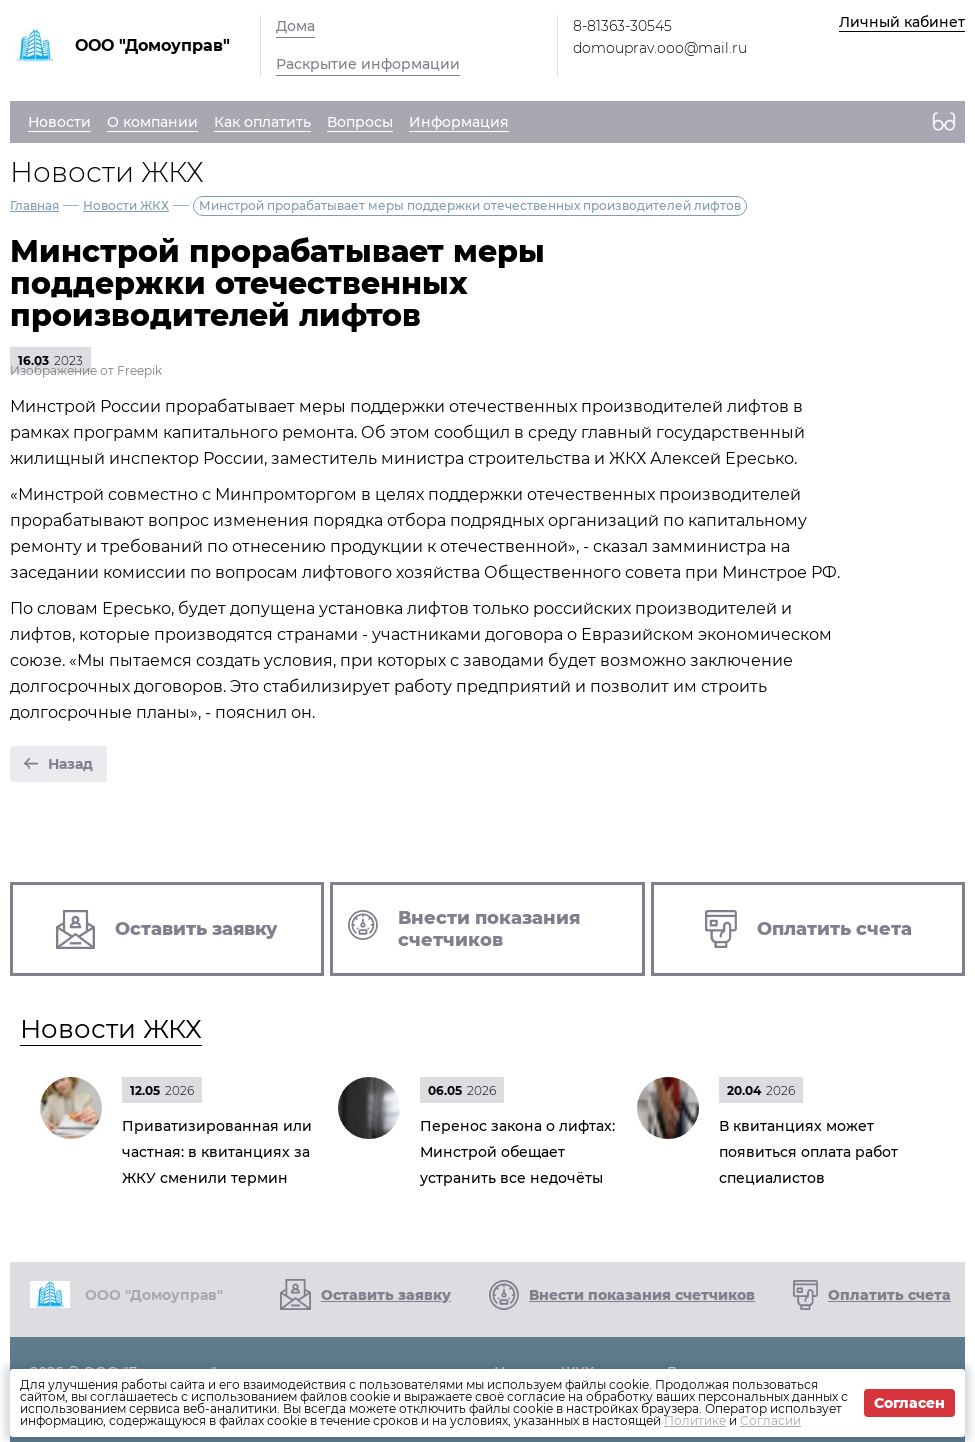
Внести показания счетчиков (642, 1295)
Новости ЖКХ (126, 205)
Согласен (909, 1403)
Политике (695, 1420)
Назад (70, 764)
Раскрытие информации (368, 64)
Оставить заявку (386, 1295)
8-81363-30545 (622, 26)
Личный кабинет (902, 22)
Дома (295, 26)
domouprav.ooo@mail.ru (660, 48)
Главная (34, 205)
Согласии (770, 1420)
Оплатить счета (889, 1295)
